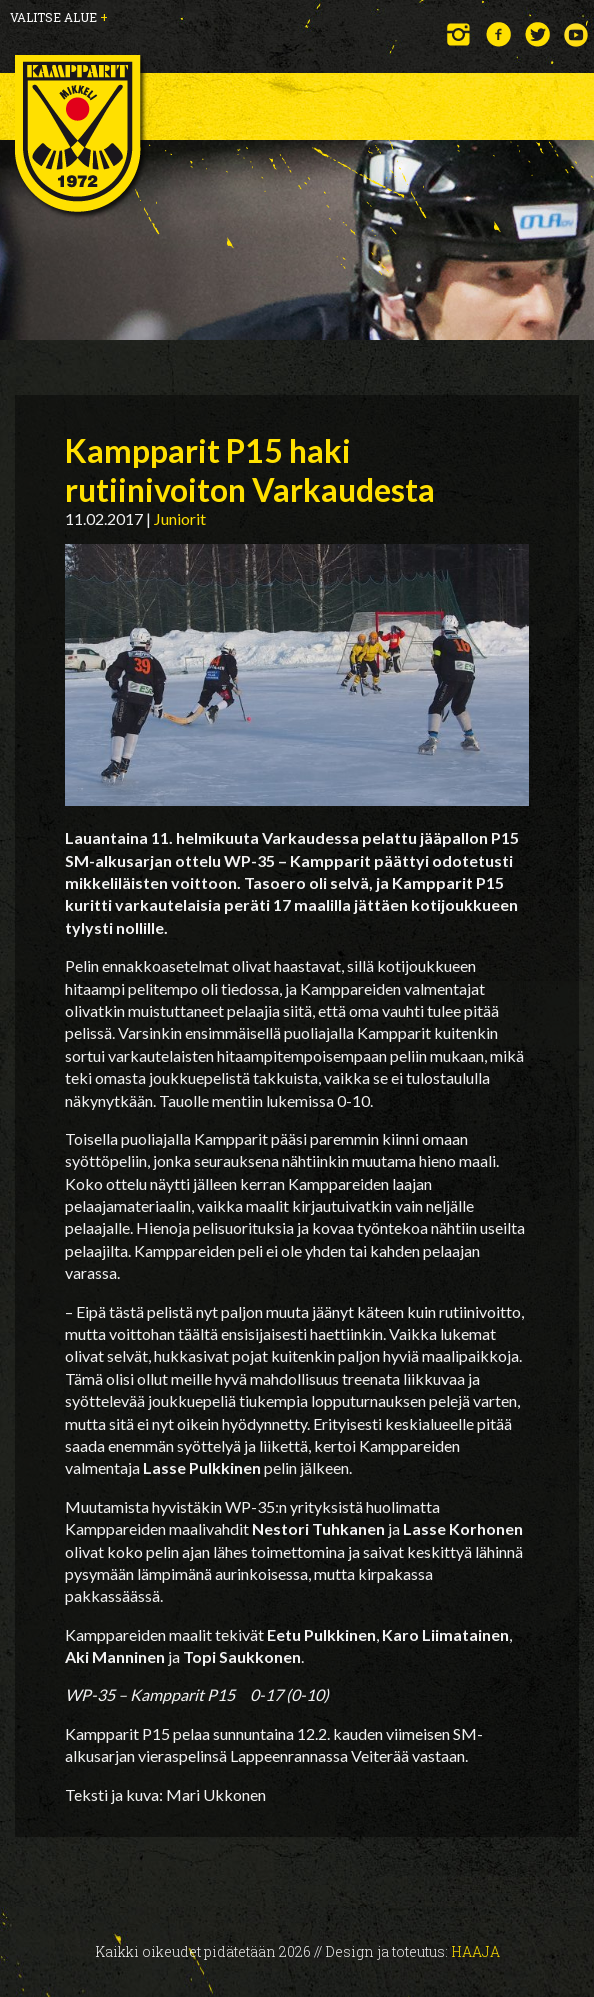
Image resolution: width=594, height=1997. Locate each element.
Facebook (498, 34)
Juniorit (180, 518)
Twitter (537, 34)
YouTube (576, 34)
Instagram (459, 34)
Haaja (475, 1951)
